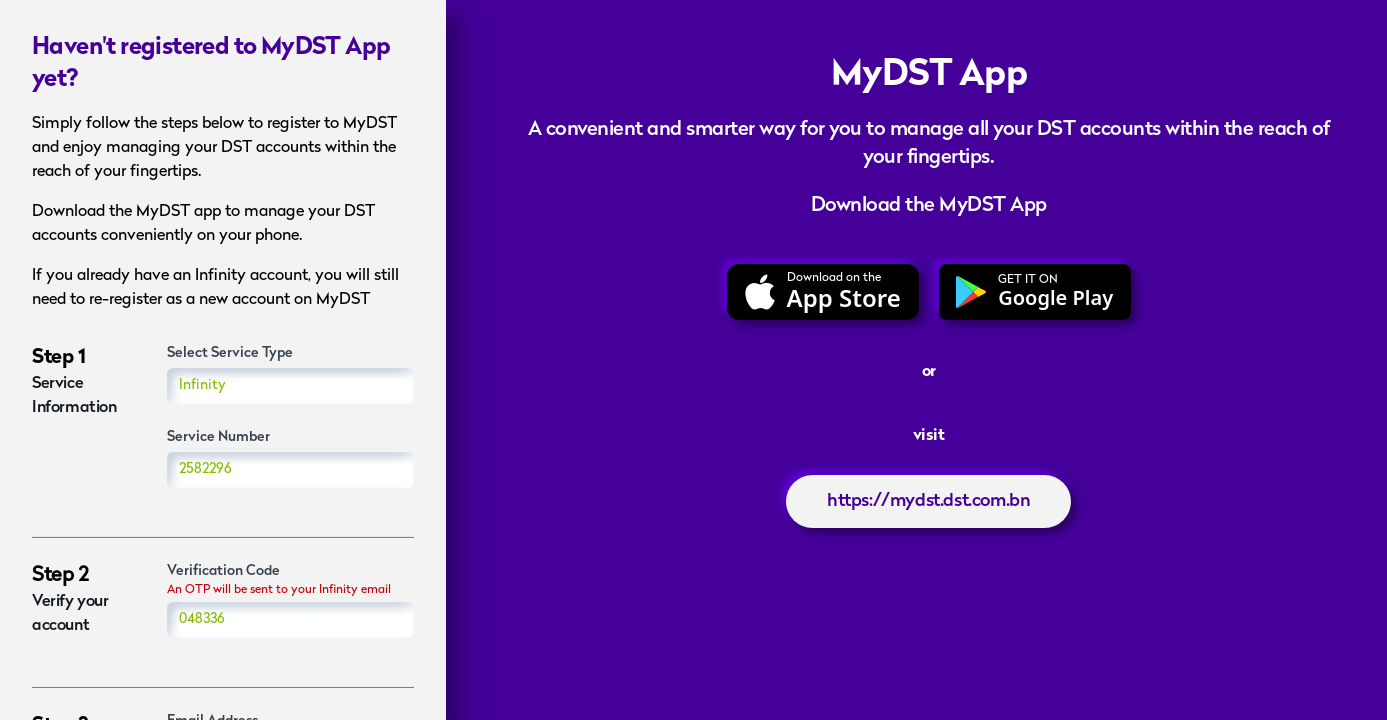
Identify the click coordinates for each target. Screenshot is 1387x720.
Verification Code (223, 571)
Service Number (218, 437)
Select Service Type (230, 353)
